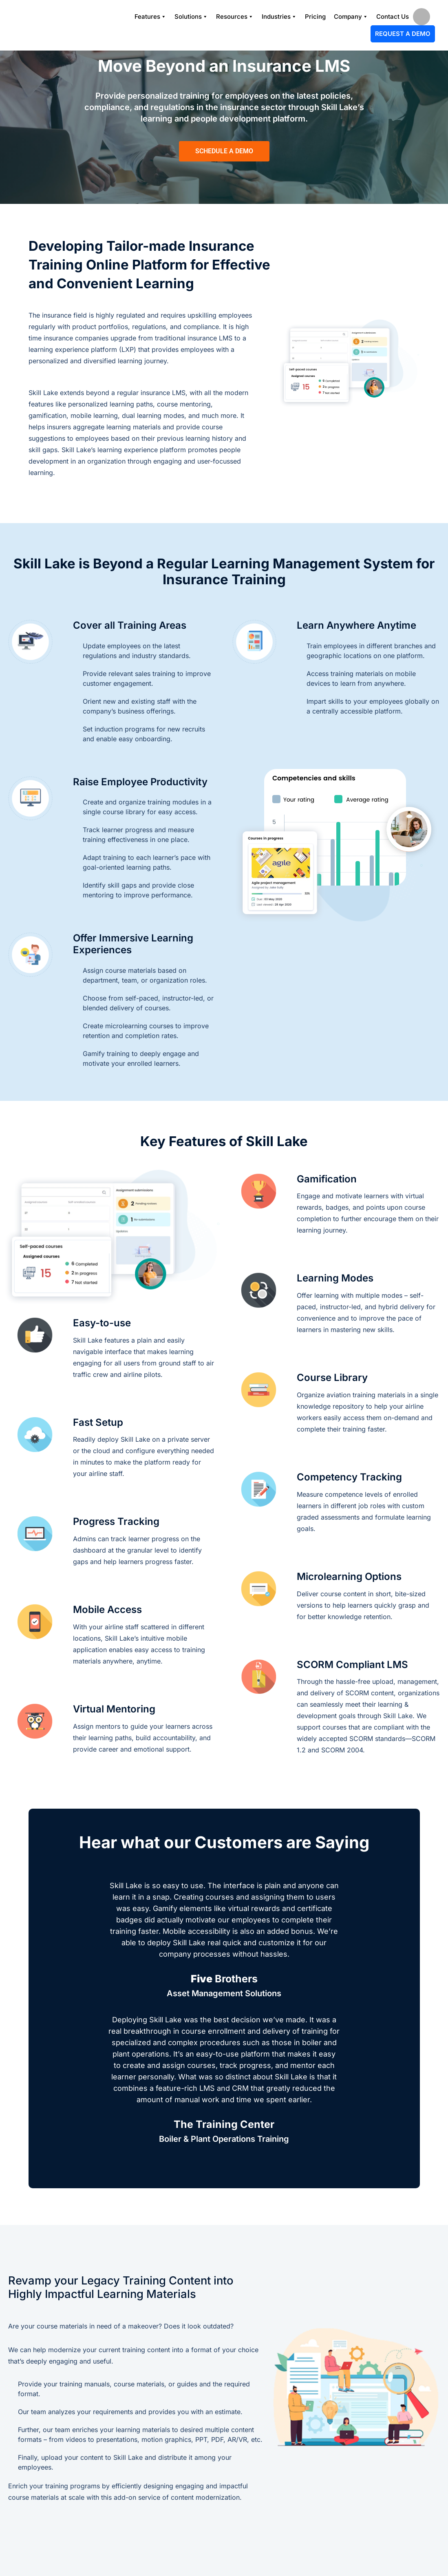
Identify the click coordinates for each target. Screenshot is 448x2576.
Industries (279, 16)
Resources (235, 16)
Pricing (315, 16)
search (421, 16)
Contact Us (392, 16)
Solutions (191, 16)
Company (351, 16)
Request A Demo (402, 34)
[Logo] (47, 25)
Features (150, 16)
